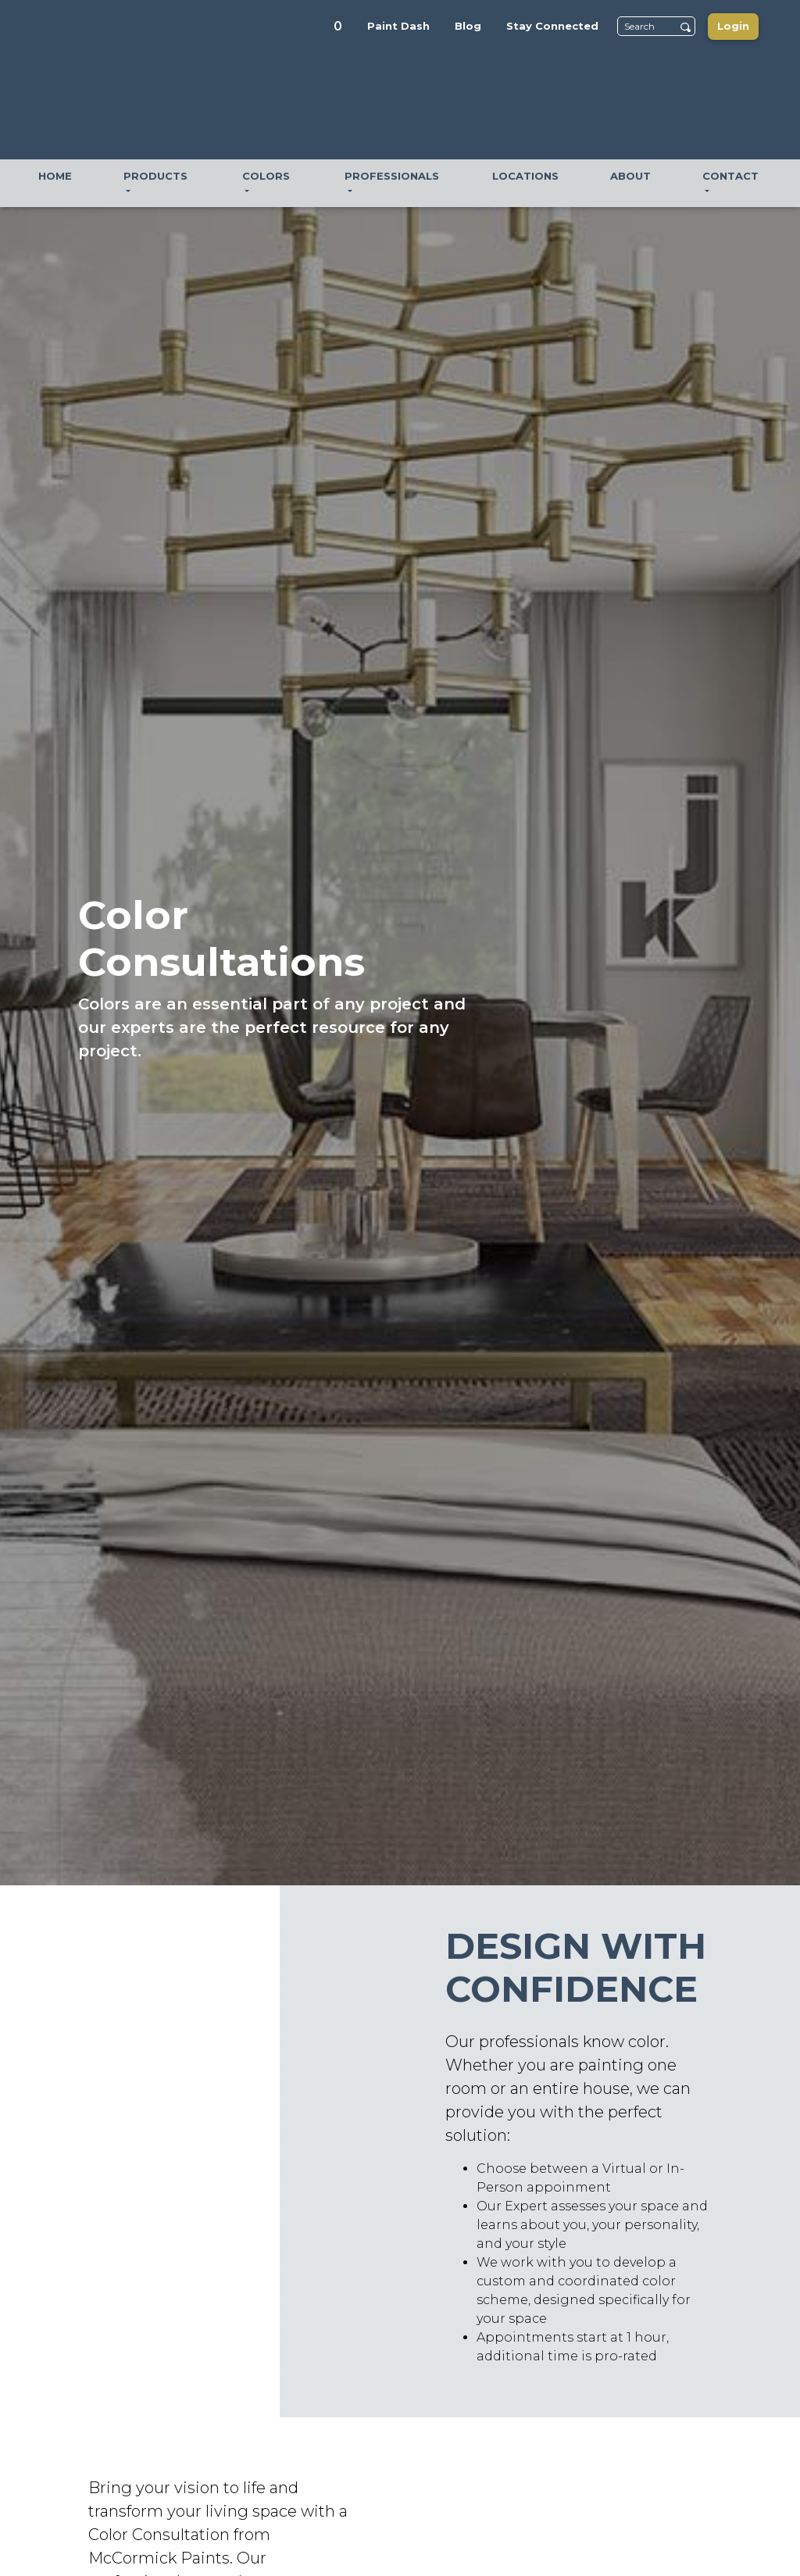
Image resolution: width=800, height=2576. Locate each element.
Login (733, 26)
